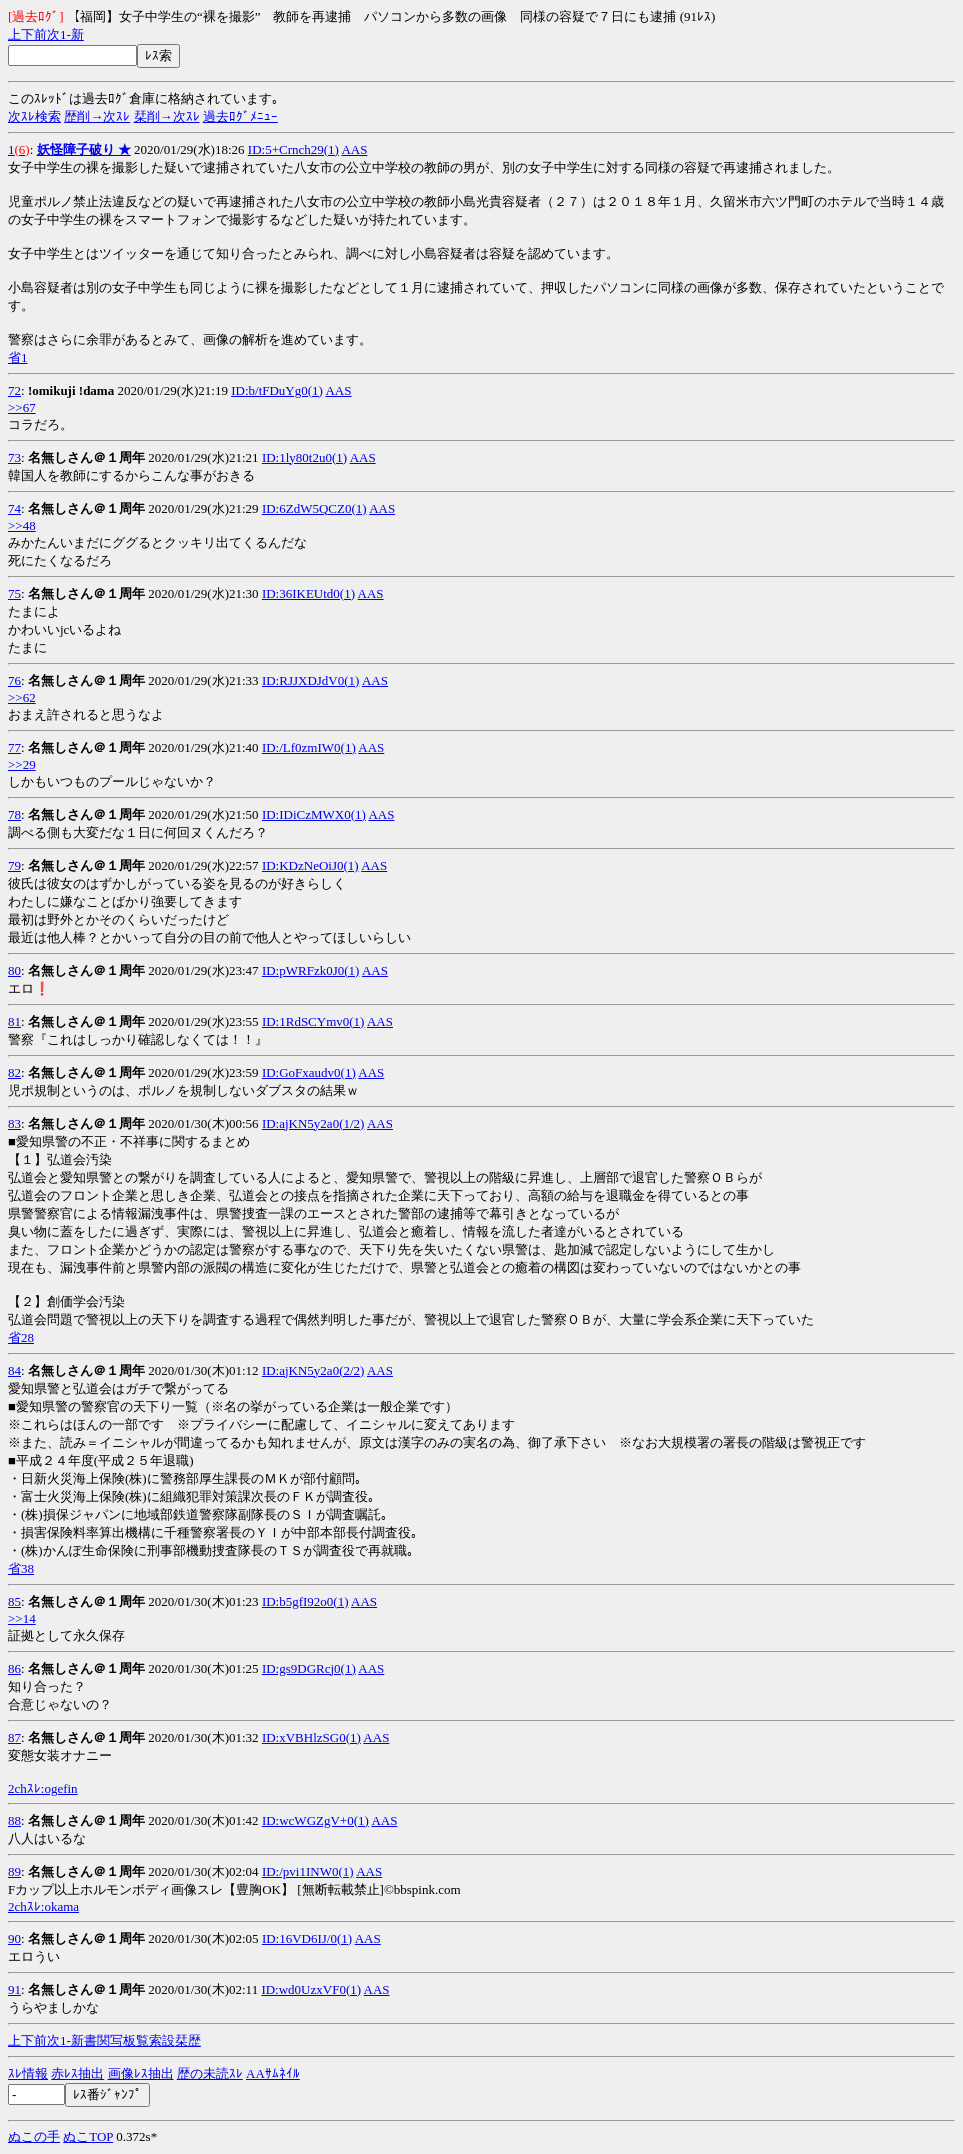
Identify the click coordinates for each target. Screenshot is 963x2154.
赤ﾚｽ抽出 (77, 2073)
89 (14, 1871)
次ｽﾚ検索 (34, 116)
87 (14, 1737)
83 (14, 1123)
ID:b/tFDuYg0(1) (277, 390)
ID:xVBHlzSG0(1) (311, 1737)
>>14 (22, 1618)
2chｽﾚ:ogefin (43, 1788)
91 (14, 1989)
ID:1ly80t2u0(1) (304, 457)
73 (14, 457)
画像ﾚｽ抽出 (141, 2073)
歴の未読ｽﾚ (210, 2073)
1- (65, 34)
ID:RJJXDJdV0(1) (311, 680)
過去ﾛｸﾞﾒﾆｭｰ (240, 116)
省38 (21, 1568)
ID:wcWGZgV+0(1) (315, 1820)
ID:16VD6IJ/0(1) (307, 1938)
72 (14, 390)
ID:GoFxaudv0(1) (309, 1072)
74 (14, 508)
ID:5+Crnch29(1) (293, 149)
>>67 (22, 407)
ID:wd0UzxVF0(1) (311, 1989)
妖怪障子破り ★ (84, 149)
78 (14, 814)
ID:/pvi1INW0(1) (308, 1871)
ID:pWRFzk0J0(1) (311, 970)
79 (14, 865)
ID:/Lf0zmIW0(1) (309, 747)
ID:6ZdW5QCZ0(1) (314, 508)
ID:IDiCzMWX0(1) (314, 814)
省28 (21, 1337)
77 (14, 747)
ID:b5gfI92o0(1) (305, 1601)
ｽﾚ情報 (28, 2073)
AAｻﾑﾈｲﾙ (273, 2073)
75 (14, 593)
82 (14, 1072)
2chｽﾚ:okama (43, 1906)
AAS (354, 149)
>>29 (22, 764)
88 (14, 1820)
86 (14, 1668)
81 (14, 1021)
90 (14, 1938)
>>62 (22, 697)
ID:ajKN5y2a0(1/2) (313, 1123)
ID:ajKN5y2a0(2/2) (313, 1370)
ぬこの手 (34, 2136)
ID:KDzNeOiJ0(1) (310, 865)
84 (14, 1370)
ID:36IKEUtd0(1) (308, 593)
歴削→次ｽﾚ (97, 116)
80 (14, 970)
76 (14, 680)
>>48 (22, 525)
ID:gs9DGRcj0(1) (309, 1668)
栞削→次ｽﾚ (167, 116)
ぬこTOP (88, 2136)
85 (14, 1601)
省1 (18, 357)
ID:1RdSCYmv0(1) (313, 1021)
